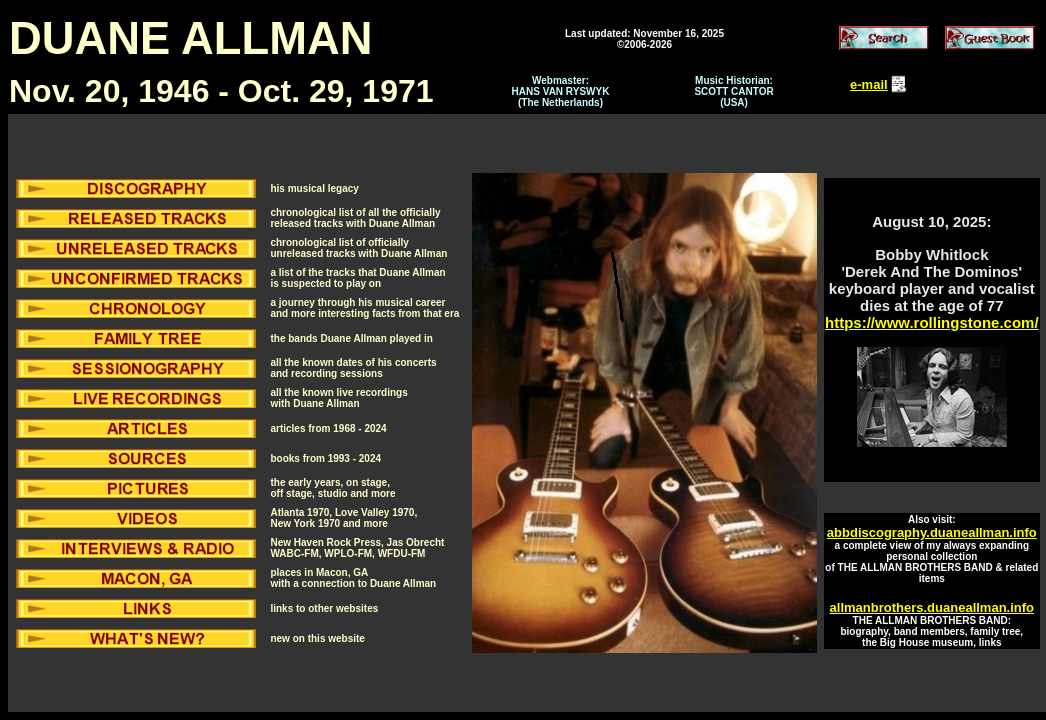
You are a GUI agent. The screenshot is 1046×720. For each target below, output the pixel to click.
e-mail (869, 84)
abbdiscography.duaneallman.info (932, 532)
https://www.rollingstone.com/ (932, 322)
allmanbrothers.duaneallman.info (932, 607)
